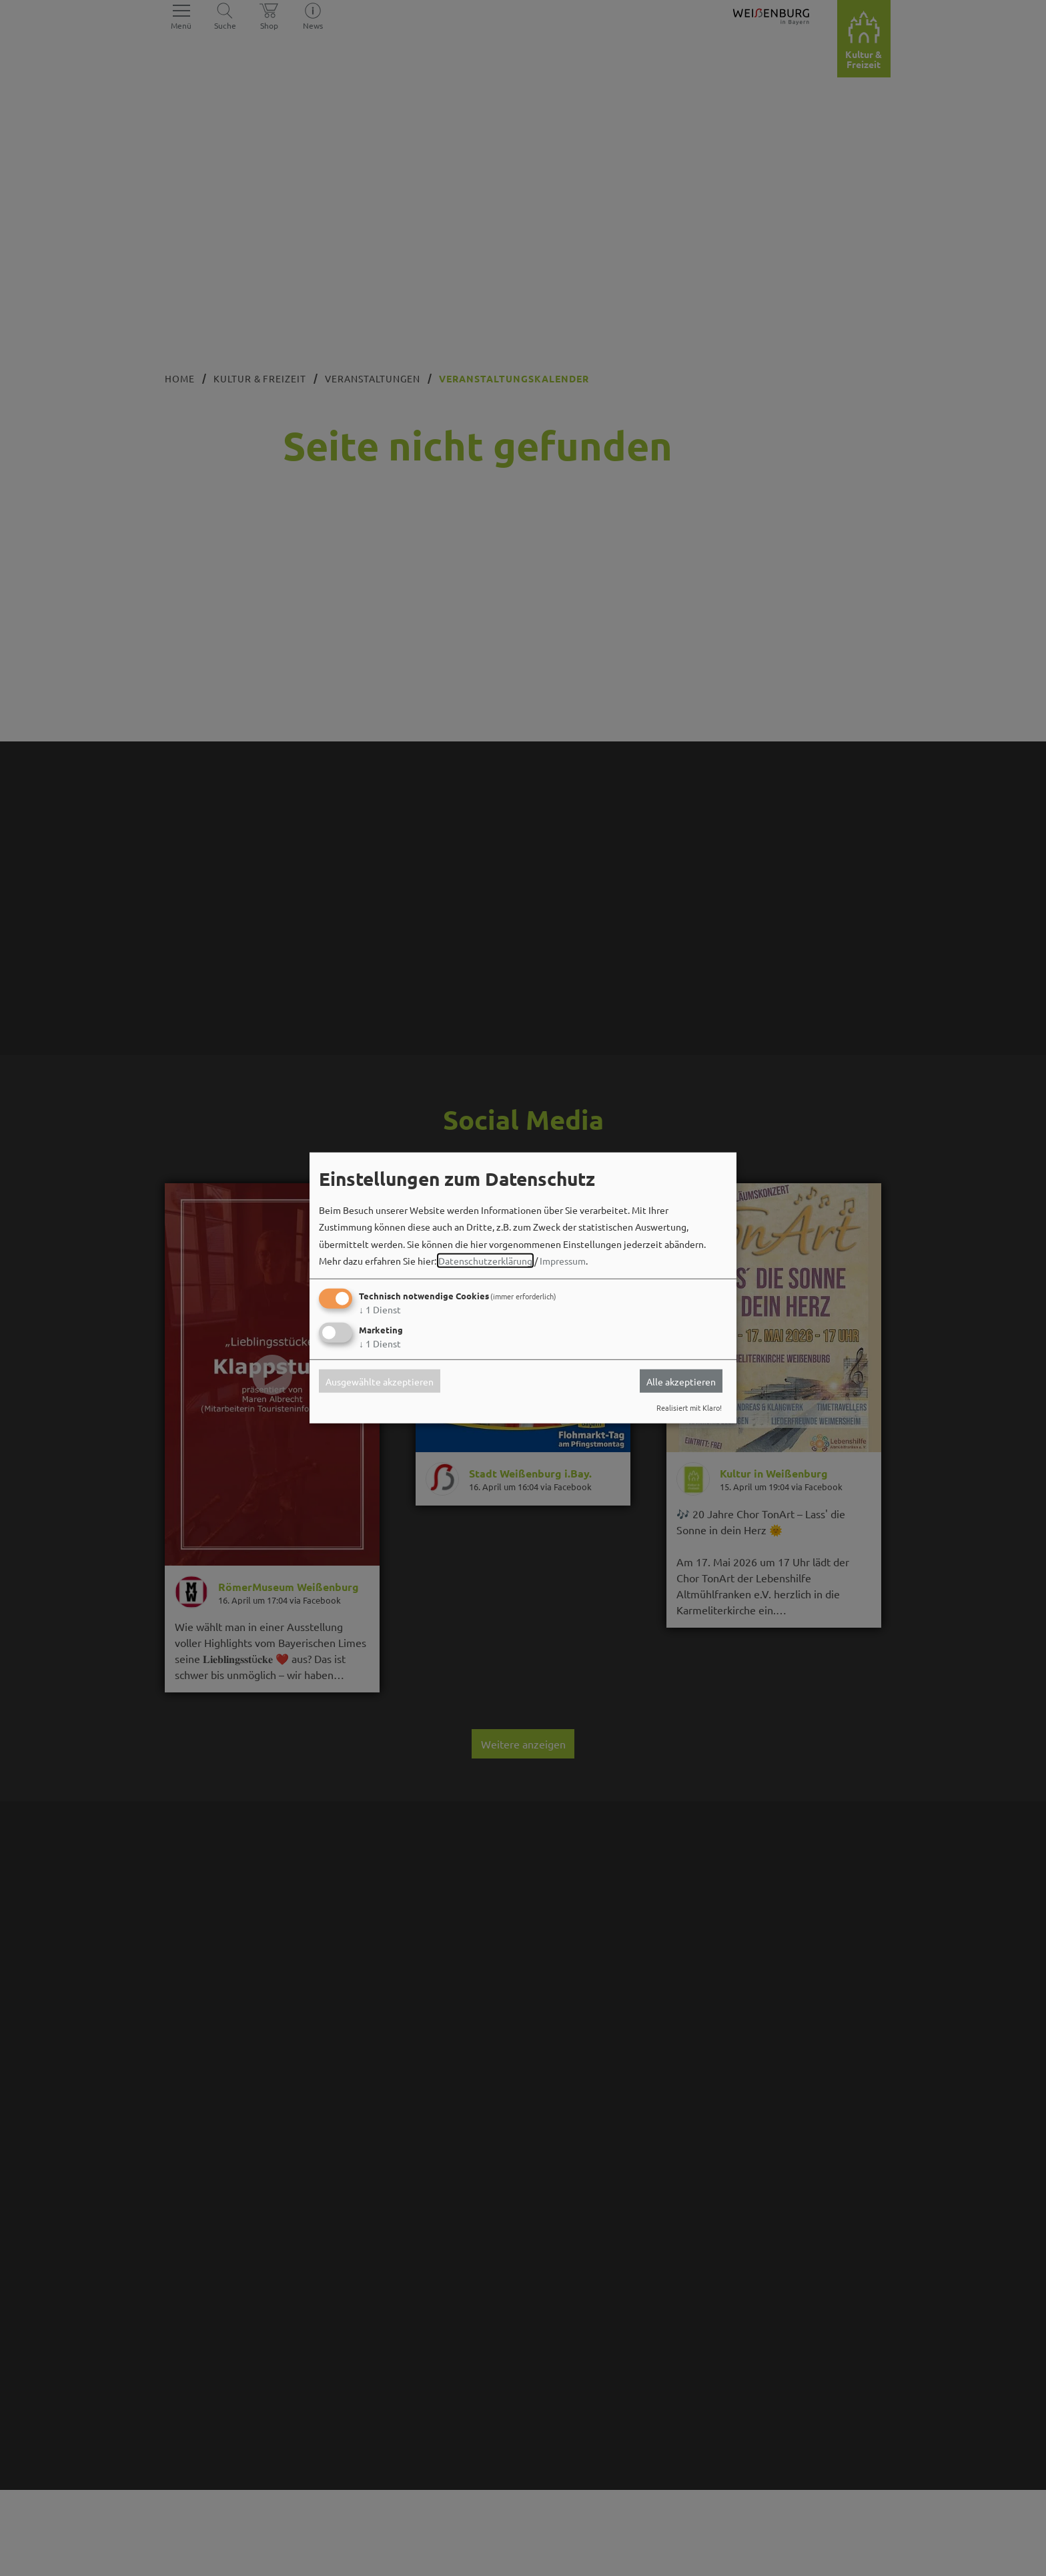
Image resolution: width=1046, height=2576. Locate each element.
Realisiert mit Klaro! (689, 1407)
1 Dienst (380, 1309)
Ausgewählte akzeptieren (380, 1381)
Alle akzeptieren (681, 1381)
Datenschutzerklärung (485, 1261)
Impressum (563, 1261)
